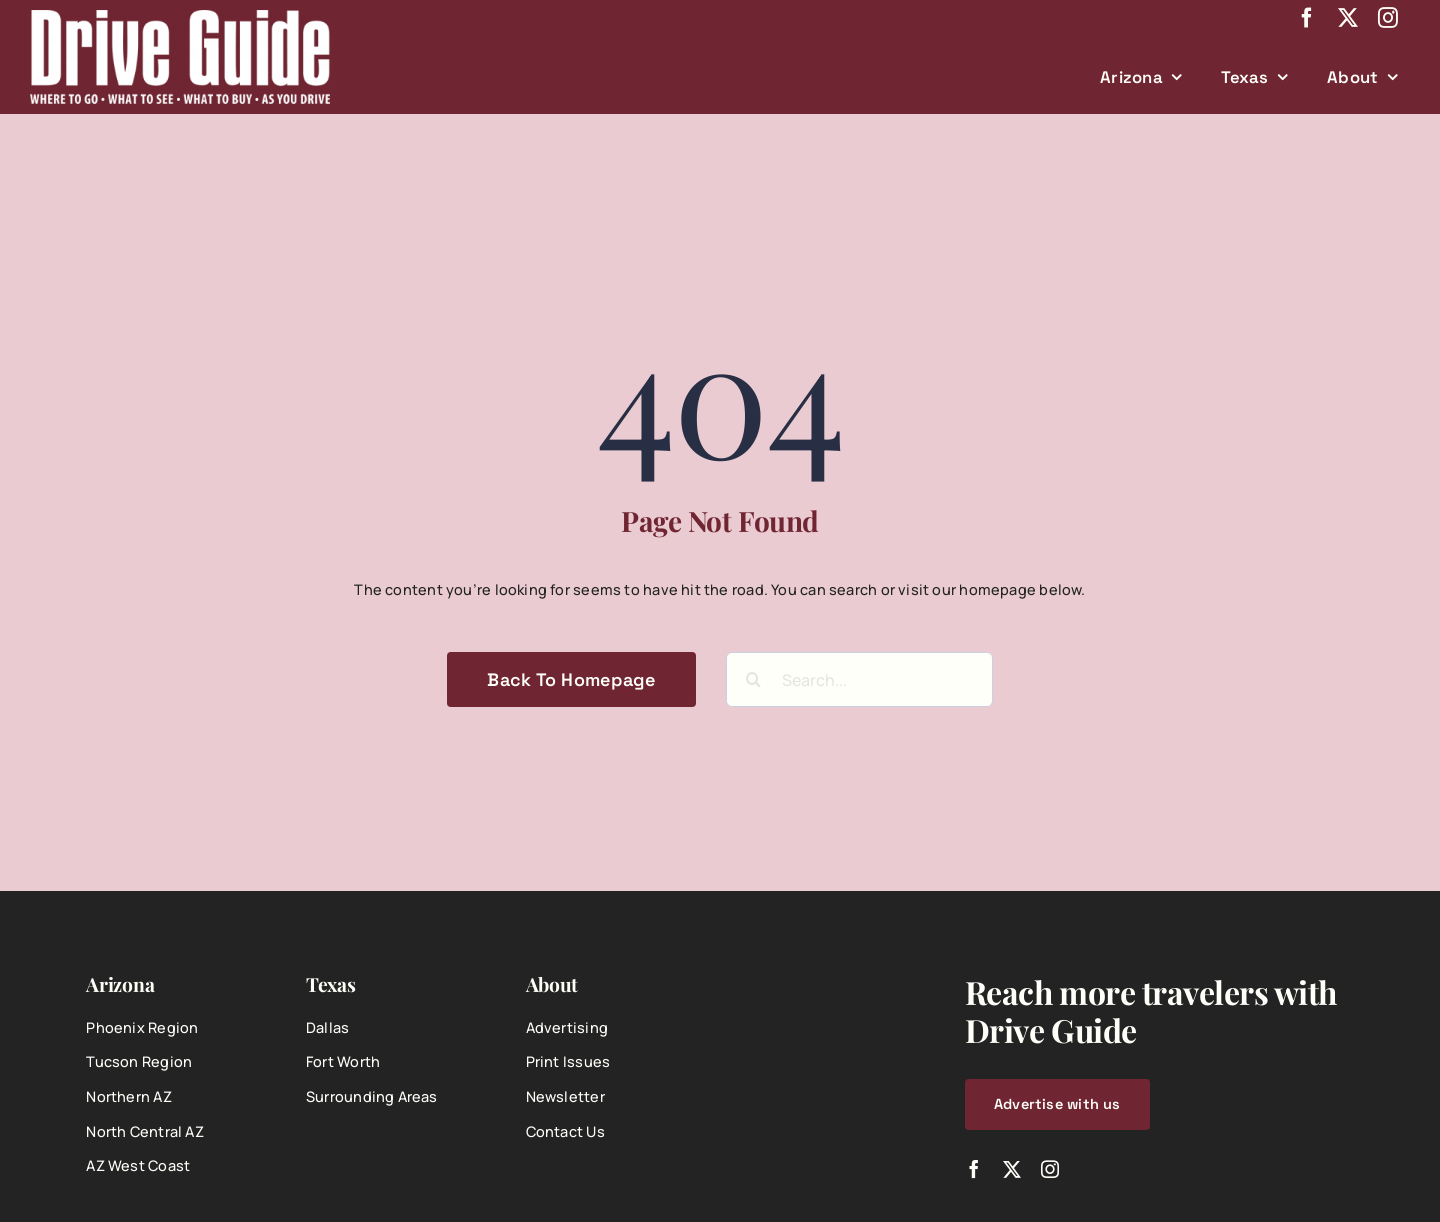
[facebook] (1307, 18)
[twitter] (1348, 18)
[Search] (753, 679)
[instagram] (1388, 18)
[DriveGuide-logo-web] (180, 16)
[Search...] (859, 679)
